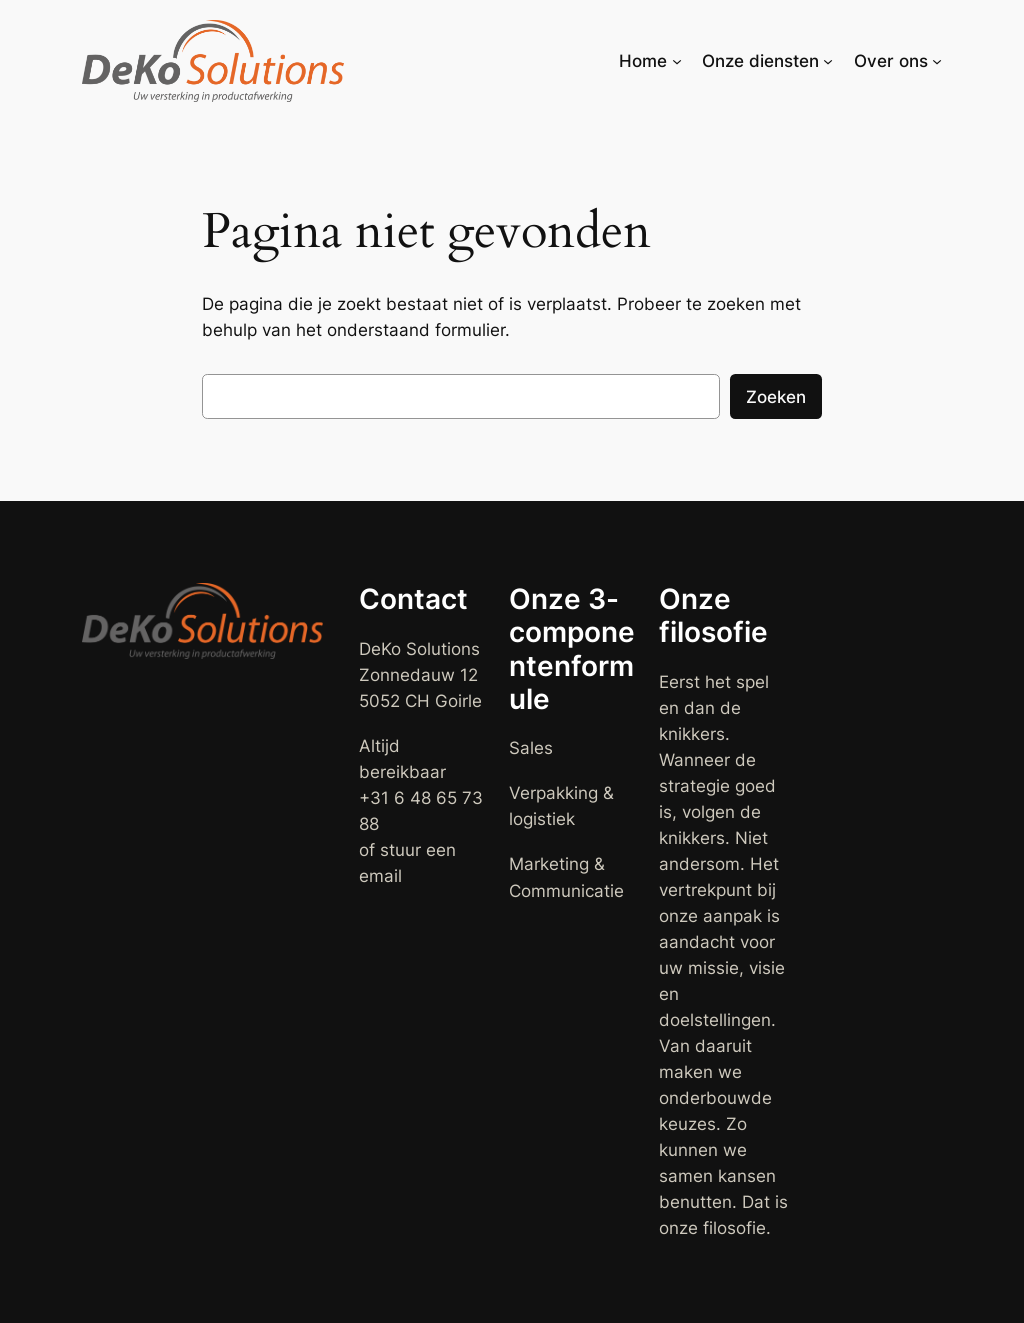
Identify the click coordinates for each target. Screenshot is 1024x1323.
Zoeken (776, 397)
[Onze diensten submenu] (828, 61)
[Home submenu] (677, 61)
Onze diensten (760, 61)
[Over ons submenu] (937, 61)
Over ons (891, 61)
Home (643, 61)
